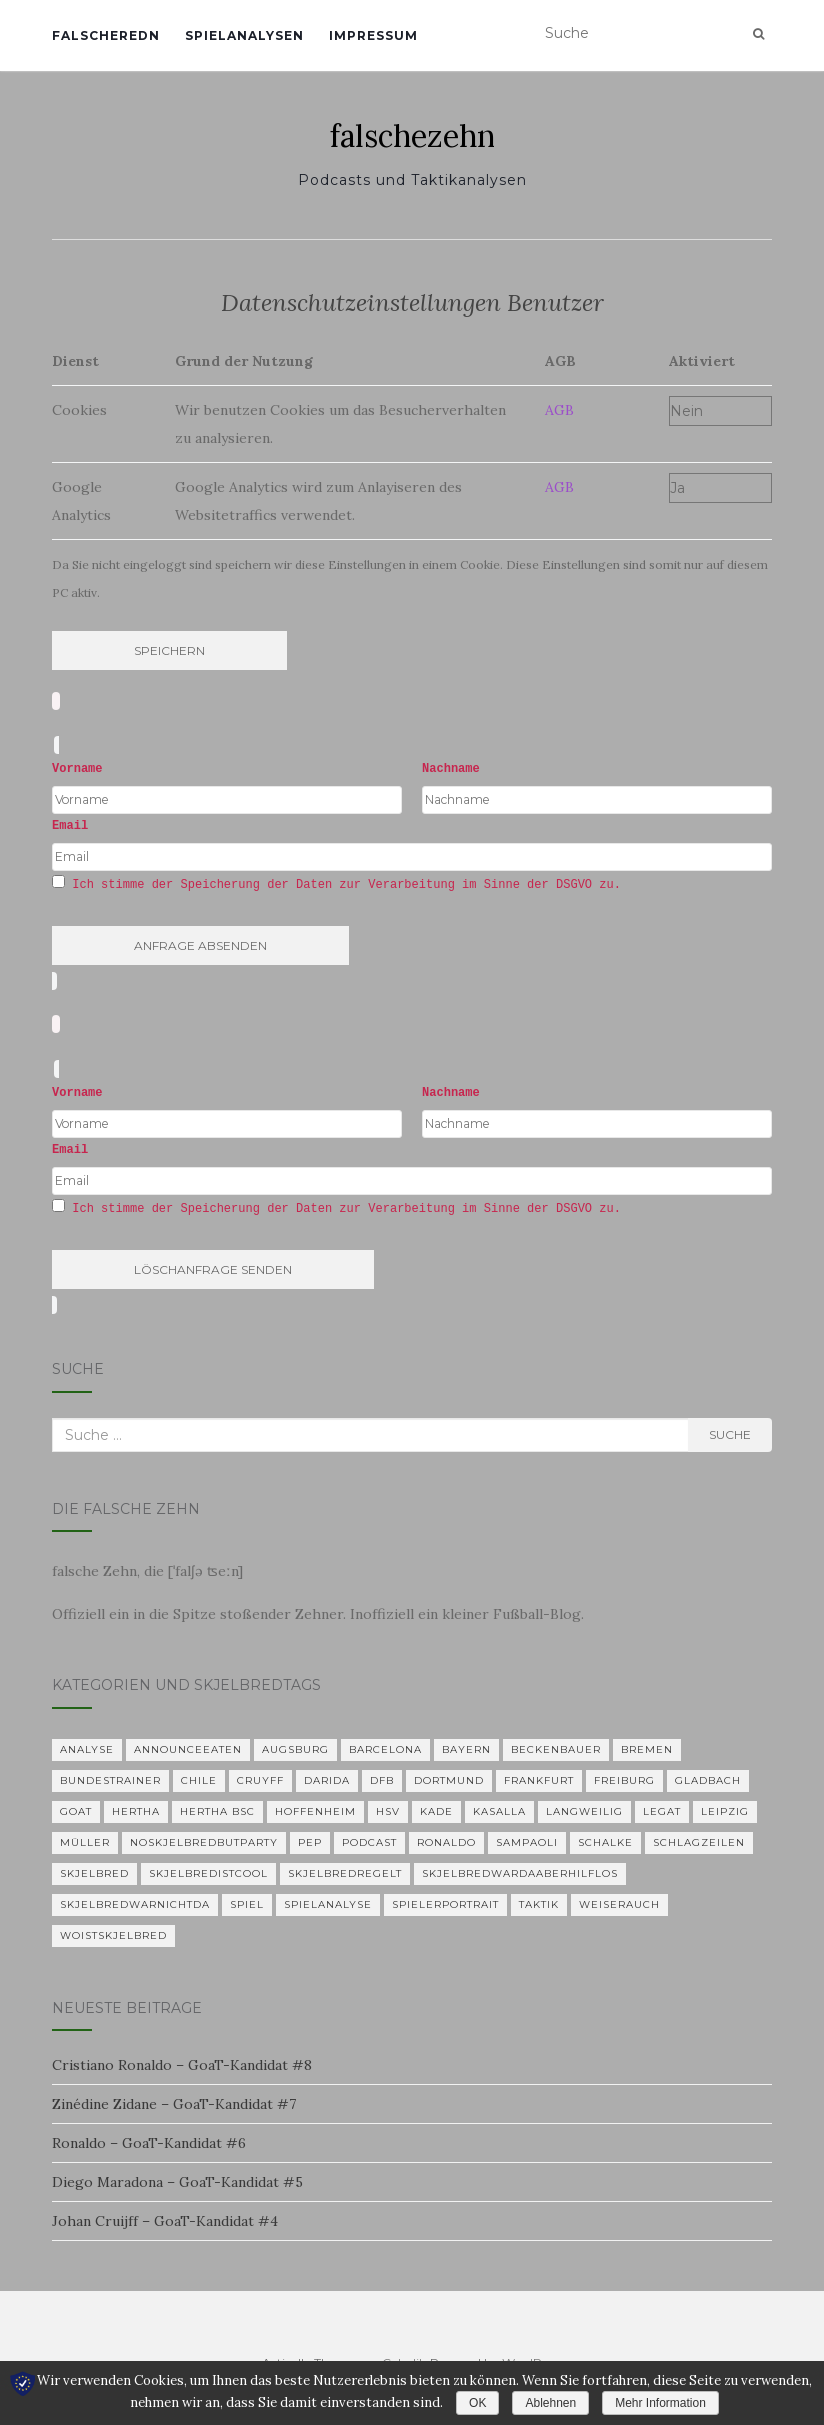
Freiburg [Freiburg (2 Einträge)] (624, 1780)
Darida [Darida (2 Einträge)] (327, 1780)
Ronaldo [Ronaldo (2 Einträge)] (446, 1842)
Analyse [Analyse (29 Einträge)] (87, 1749)
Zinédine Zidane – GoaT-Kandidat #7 (174, 2104)
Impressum (373, 35)
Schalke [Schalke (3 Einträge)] (605, 1842)
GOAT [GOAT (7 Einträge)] (76, 1811)
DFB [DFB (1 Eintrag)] (382, 1780)
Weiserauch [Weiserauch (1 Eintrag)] (619, 1904)
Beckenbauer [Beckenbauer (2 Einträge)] (556, 1749)
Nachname (451, 769)
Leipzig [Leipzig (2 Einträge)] (725, 1811)
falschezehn (412, 136)
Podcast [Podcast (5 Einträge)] (369, 1842)
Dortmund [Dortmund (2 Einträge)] (449, 1780)
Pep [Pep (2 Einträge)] (310, 1842)
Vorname (77, 769)
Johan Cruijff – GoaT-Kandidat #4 (165, 2221)
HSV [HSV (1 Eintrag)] (388, 1811)
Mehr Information (660, 2403)
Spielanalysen (244, 35)
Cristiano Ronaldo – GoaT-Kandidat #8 (182, 2065)
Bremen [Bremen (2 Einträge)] (647, 1749)
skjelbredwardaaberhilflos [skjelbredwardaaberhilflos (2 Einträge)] (520, 1873)
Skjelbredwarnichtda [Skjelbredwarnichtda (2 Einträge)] (135, 1904)
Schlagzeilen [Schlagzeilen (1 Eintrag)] (699, 1842)
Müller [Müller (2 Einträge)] (85, 1842)
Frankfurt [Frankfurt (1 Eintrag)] (539, 1780)
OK (477, 2403)
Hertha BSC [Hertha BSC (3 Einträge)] (217, 1811)
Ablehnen (550, 2403)
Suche (730, 1434)
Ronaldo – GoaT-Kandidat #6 (149, 2143)
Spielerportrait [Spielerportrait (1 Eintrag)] (445, 1904)
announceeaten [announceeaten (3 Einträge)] (188, 1749)
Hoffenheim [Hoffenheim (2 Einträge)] (315, 1811)
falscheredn (106, 35)
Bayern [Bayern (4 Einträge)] (466, 1749)
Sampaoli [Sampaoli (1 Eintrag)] (527, 1842)
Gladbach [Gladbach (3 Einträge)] (708, 1780)
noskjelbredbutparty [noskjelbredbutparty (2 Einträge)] (204, 1842)
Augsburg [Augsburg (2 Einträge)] (295, 1749)
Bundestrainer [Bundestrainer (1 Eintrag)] (110, 1780)
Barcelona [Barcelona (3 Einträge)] (385, 1749)
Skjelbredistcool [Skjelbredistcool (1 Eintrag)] (208, 1873)
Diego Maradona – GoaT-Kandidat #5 (177, 2182)
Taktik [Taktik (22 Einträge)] (539, 1904)
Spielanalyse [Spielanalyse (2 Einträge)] (328, 1904)
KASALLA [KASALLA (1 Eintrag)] (499, 1811)
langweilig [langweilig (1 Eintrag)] (584, 1811)
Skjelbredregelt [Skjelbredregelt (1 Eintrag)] (345, 1873)
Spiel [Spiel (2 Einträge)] (247, 1904)
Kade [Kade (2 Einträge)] (436, 1811)
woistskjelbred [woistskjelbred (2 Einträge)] (113, 1935)
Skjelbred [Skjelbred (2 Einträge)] (94, 1873)
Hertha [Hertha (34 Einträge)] (136, 1811)
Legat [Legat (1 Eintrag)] (662, 1811)
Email (70, 826)
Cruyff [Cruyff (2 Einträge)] (260, 1780)
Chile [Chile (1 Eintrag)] (199, 1780)
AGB (559, 410)
